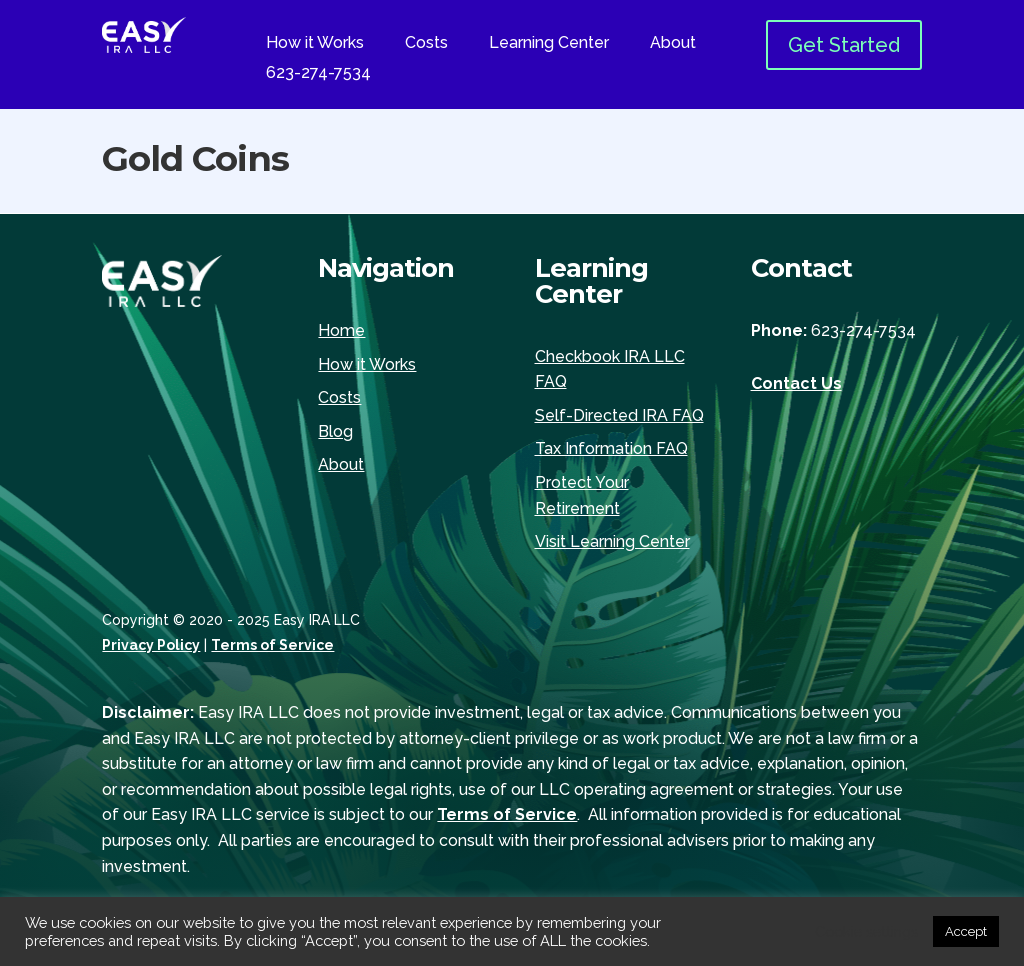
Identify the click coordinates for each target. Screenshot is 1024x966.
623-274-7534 (318, 74)
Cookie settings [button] (866, 931)
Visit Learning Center (612, 541)
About (673, 44)
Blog (335, 431)
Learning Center (549, 44)
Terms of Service (272, 645)
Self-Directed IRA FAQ (619, 415)
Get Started (844, 45)
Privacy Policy (151, 645)
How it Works (315, 44)
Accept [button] (966, 931)
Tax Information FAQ (611, 448)
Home (341, 330)
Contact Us (796, 383)
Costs (426, 44)
